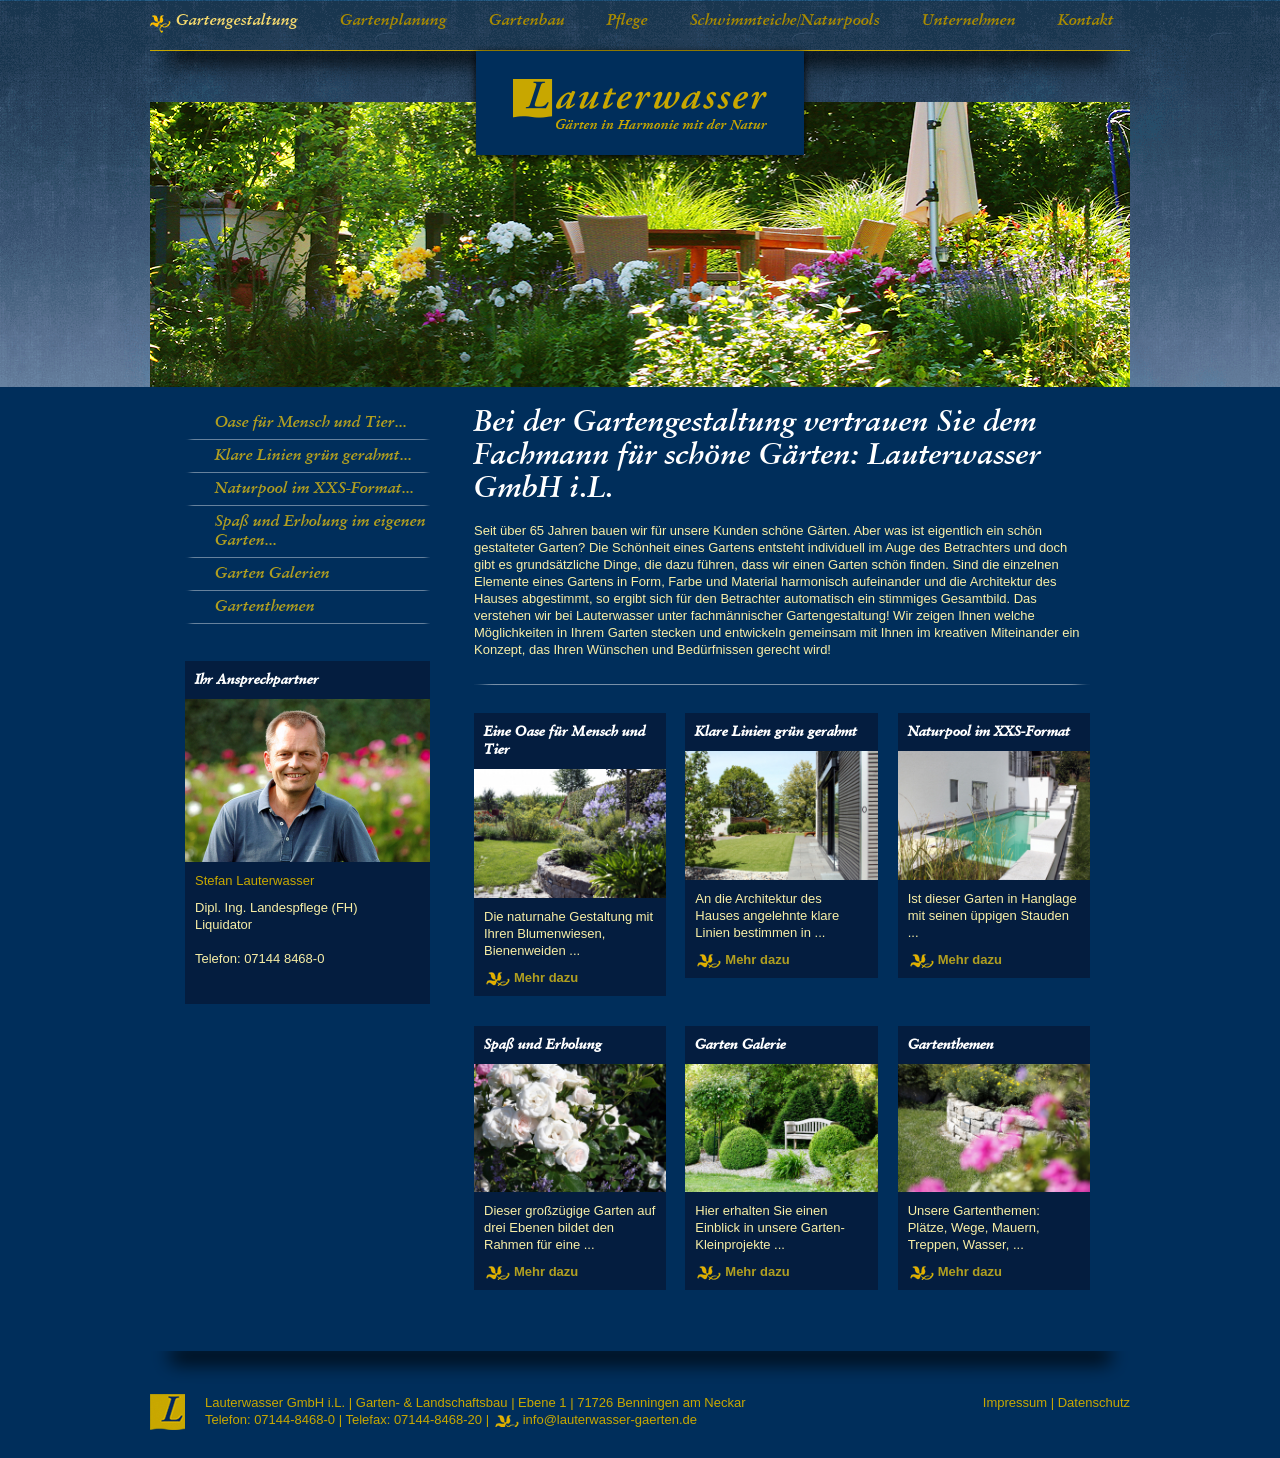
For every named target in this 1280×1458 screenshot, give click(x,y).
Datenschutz (1094, 1402)
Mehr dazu (546, 977)
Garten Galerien (272, 574)
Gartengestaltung (237, 21)
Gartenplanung (393, 21)
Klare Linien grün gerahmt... (313, 456)
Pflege (627, 21)
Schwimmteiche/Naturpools (785, 21)
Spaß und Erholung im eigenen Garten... (320, 531)
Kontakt (1086, 21)
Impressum (1015, 1402)
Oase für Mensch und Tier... (311, 423)
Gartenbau (527, 21)
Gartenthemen (265, 607)
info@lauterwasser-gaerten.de (610, 1419)
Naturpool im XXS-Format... (314, 489)
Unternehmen (969, 21)
